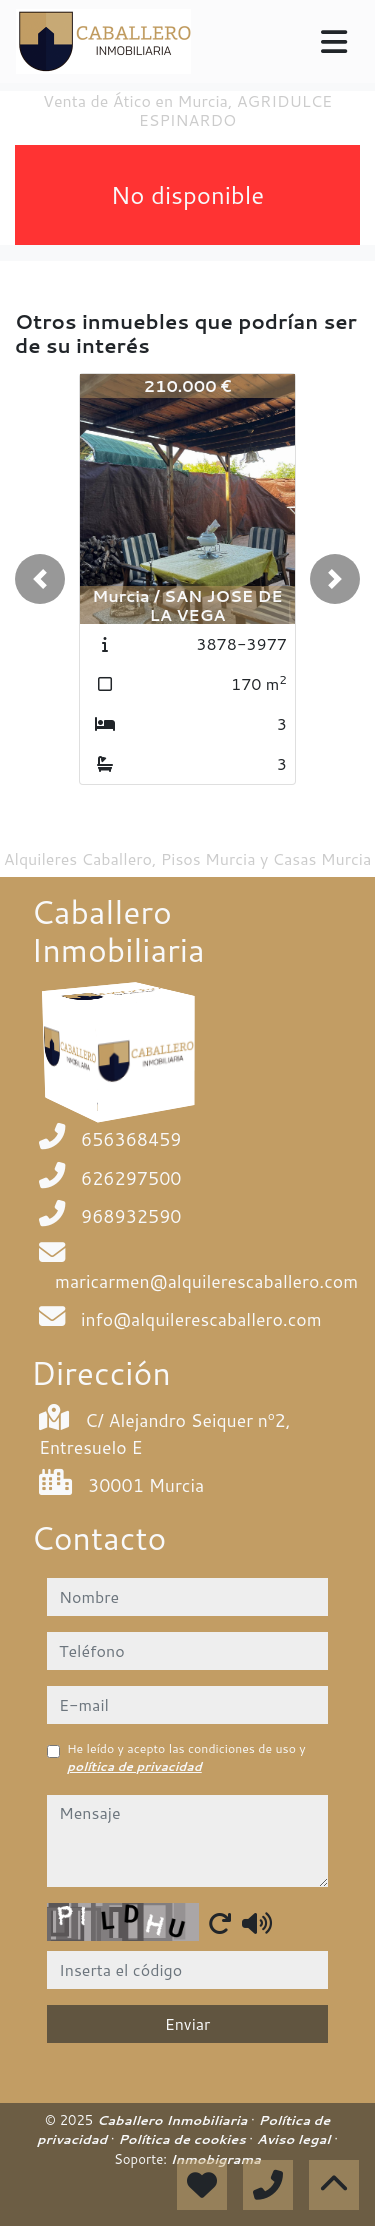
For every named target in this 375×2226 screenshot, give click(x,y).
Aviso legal (295, 2139)
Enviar (188, 2023)
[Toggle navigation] (334, 42)
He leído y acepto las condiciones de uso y (186, 1757)
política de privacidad (134, 1766)
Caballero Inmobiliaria (174, 2120)
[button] (40, 579)
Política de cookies (183, 2139)
